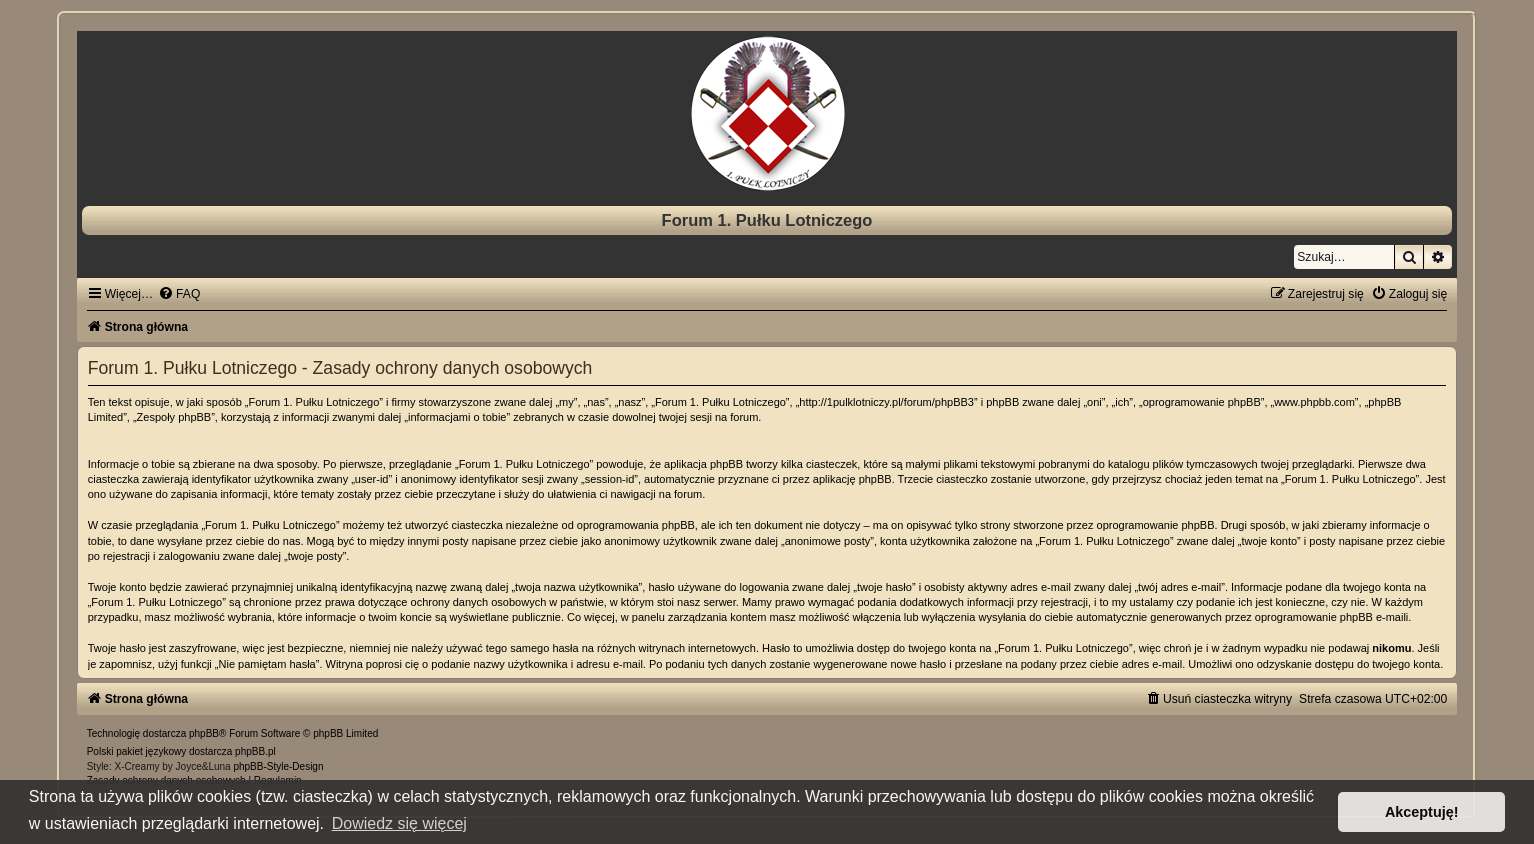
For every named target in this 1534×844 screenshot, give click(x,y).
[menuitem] (179, 294)
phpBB (204, 733)
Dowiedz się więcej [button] (399, 823)
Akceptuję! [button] (1422, 812)
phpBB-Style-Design (278, 766)
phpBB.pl (255, 751)
